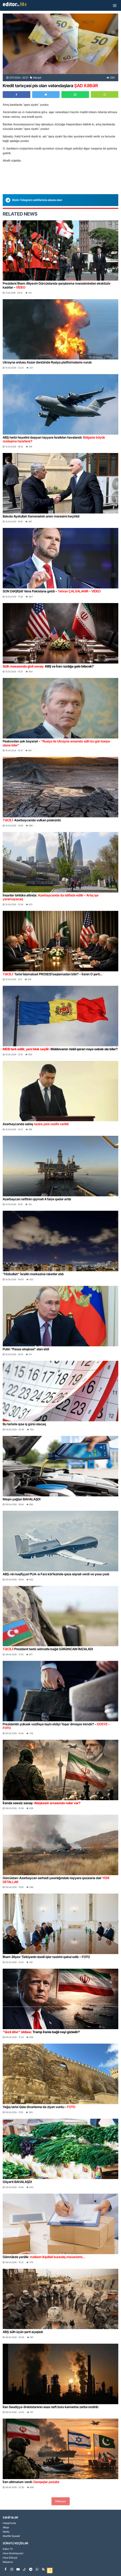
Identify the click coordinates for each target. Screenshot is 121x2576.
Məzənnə (8, 2562)
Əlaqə (6, 2527)
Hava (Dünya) (10, 2557)
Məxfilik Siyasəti (11, 2536)
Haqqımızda (9, 2523)
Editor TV (8, 2549)
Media (6, 2531)
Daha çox (60, 2501)
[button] (104, 94)
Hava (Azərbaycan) (13, 2553)
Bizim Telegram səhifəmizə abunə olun (37, 200)
